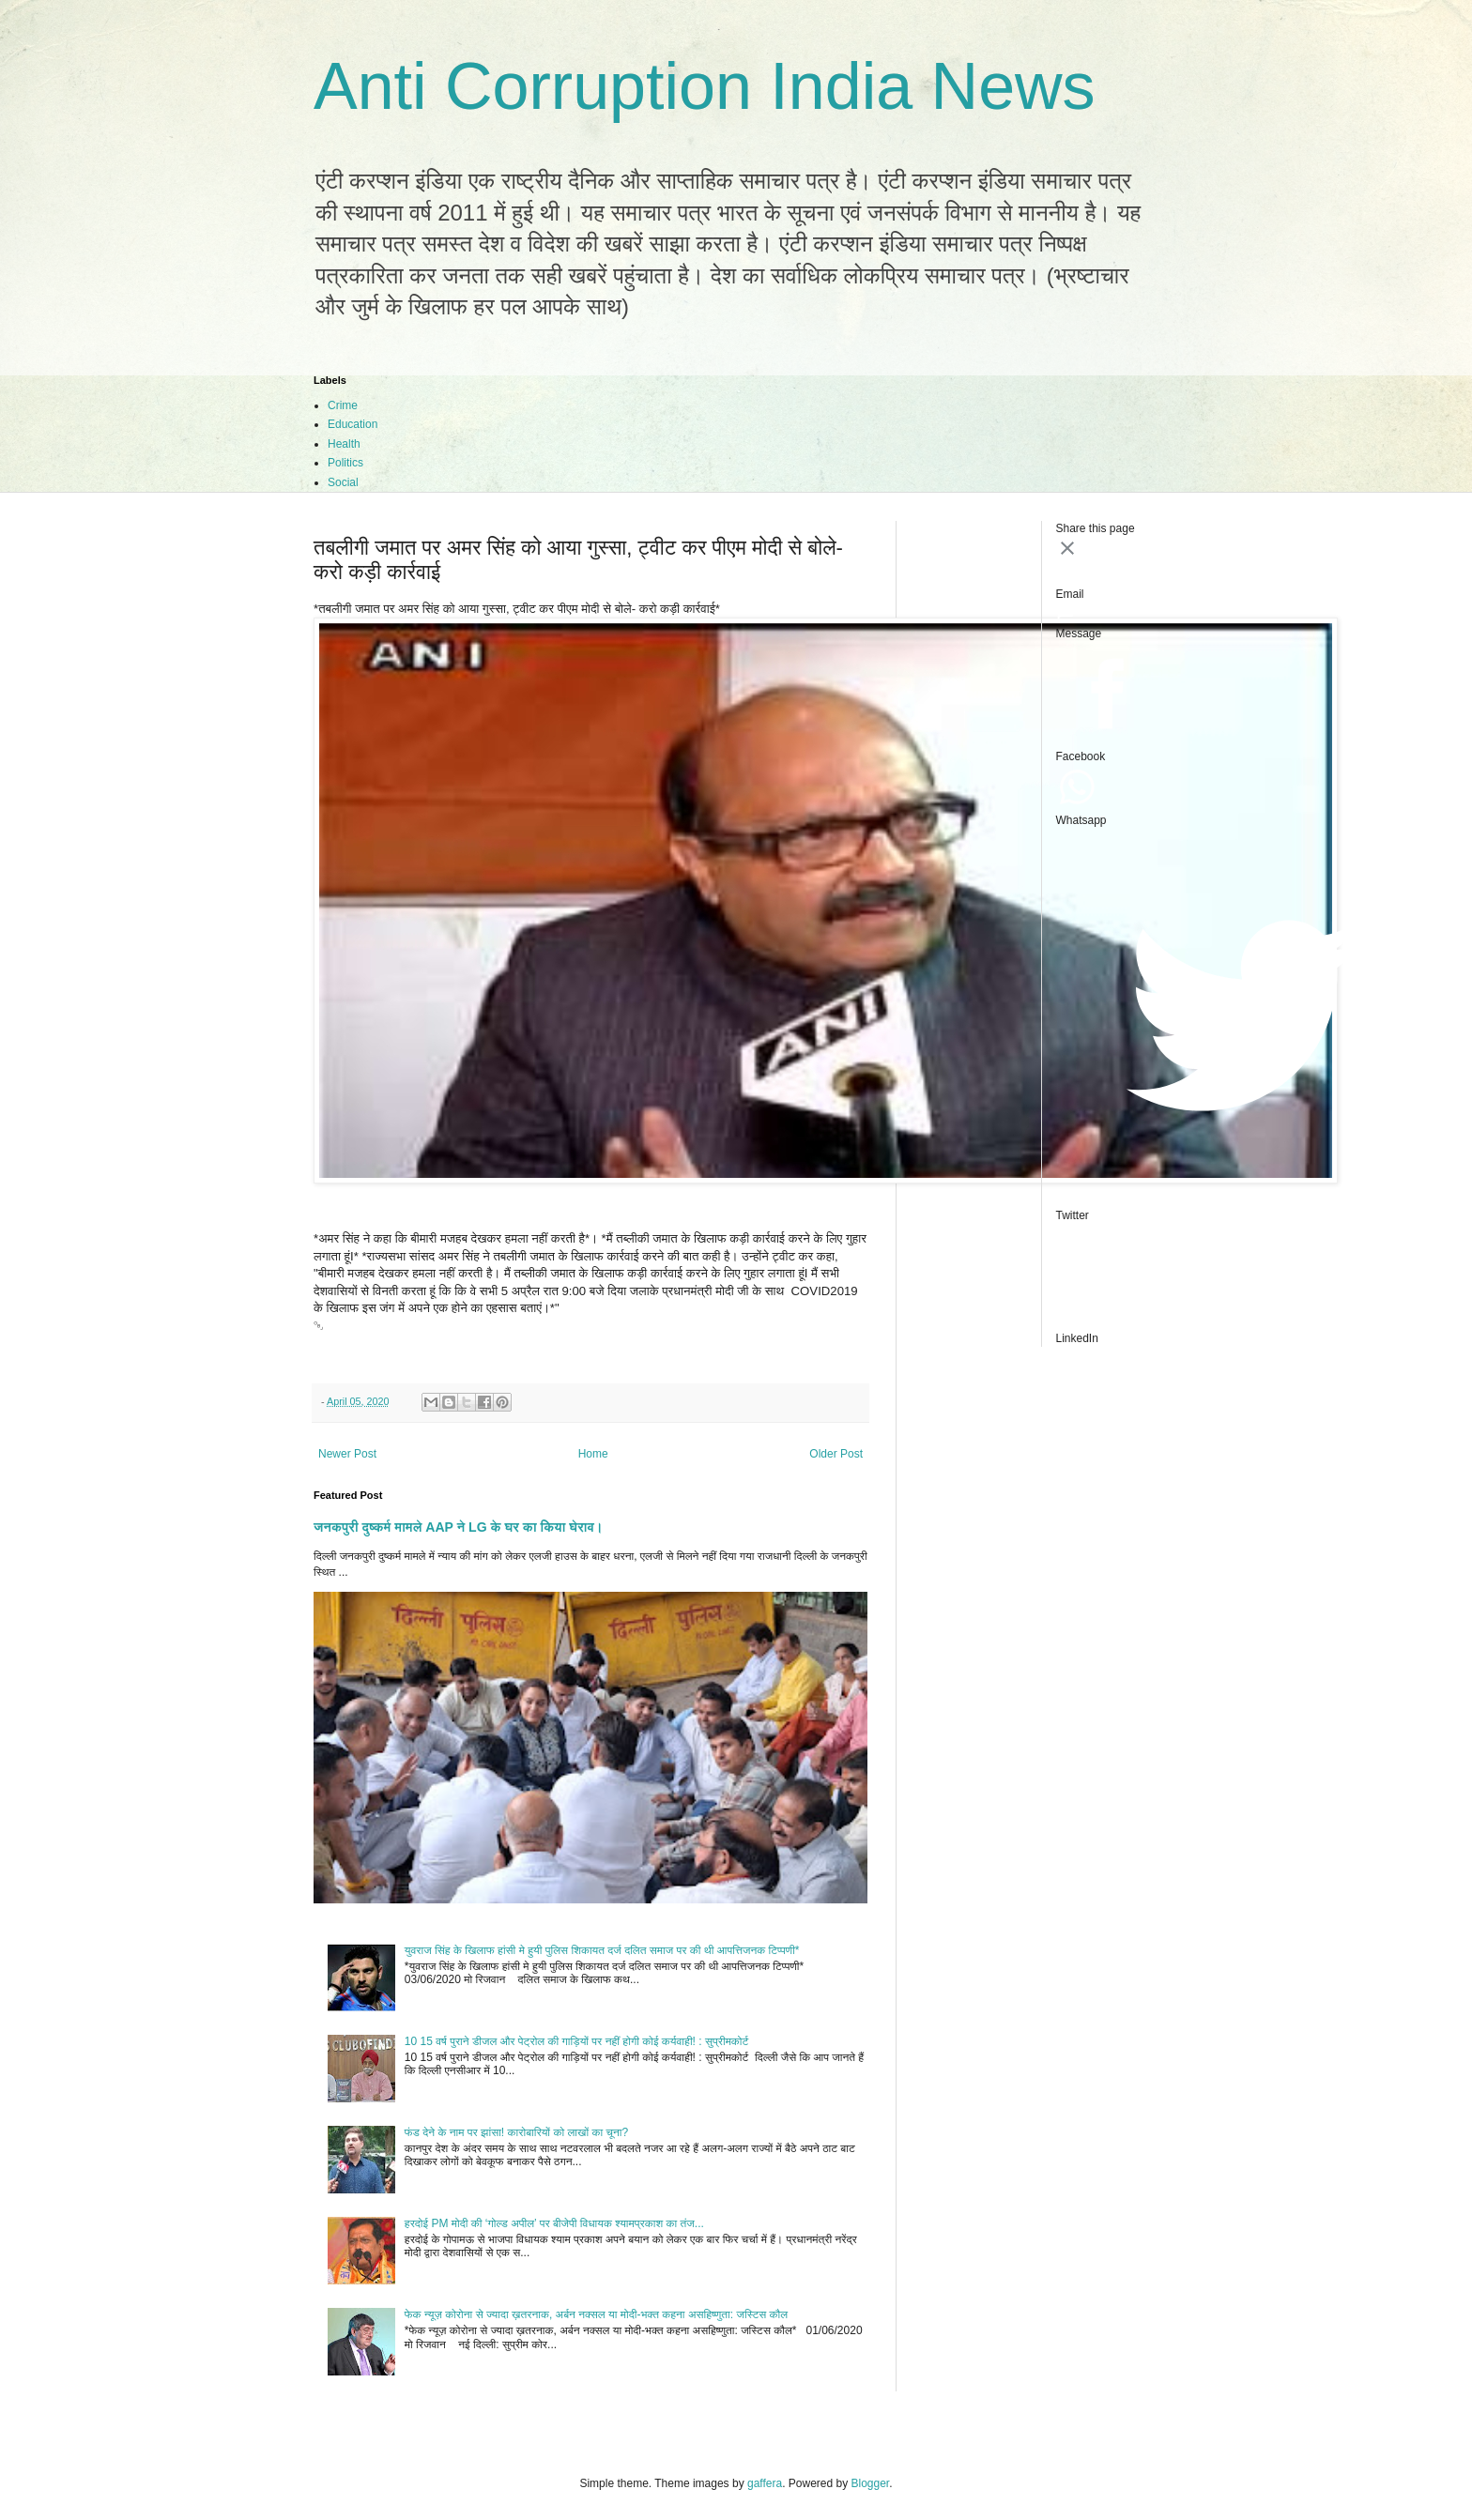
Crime (343, 405)
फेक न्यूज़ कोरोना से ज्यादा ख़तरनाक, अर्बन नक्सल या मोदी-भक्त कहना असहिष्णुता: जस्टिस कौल (596, 2314)
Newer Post (347, 1453)
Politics (345, 462)
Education (352, 424)
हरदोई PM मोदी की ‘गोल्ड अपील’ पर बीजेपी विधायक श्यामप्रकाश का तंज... (554, 2223)
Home (593, 1453)
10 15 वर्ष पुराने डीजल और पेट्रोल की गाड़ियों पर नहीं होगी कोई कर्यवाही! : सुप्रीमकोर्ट (577, 2041)
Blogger (870, 2483)
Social (343, 482)
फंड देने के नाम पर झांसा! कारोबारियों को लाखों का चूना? (516, 2132)
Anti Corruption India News (705, 86)
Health (344, 444)
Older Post (836, 1453)
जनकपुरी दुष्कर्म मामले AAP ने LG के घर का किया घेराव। (458, 1527)
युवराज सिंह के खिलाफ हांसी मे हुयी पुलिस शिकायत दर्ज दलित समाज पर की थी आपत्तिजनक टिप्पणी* (602, 1950)
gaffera (764, 2483)
